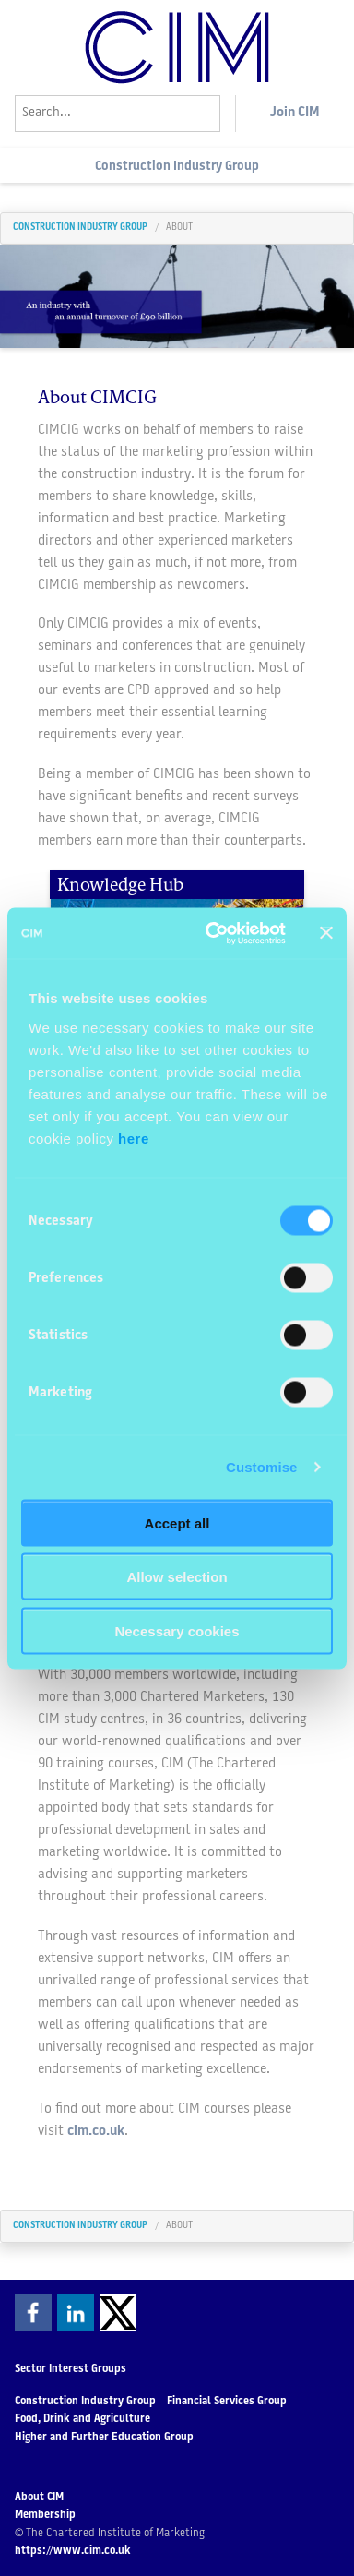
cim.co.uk (95, 2132)
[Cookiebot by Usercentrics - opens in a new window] (213, 933)
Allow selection (176, 1577)
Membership (45, 2515)
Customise (262, 1467)
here (133, 1137)
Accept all (177, 1522)
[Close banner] (326, 933)
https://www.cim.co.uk (73, 2551)
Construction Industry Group (177, 167)
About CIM (39, 2497)
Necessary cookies (176, 1630)
